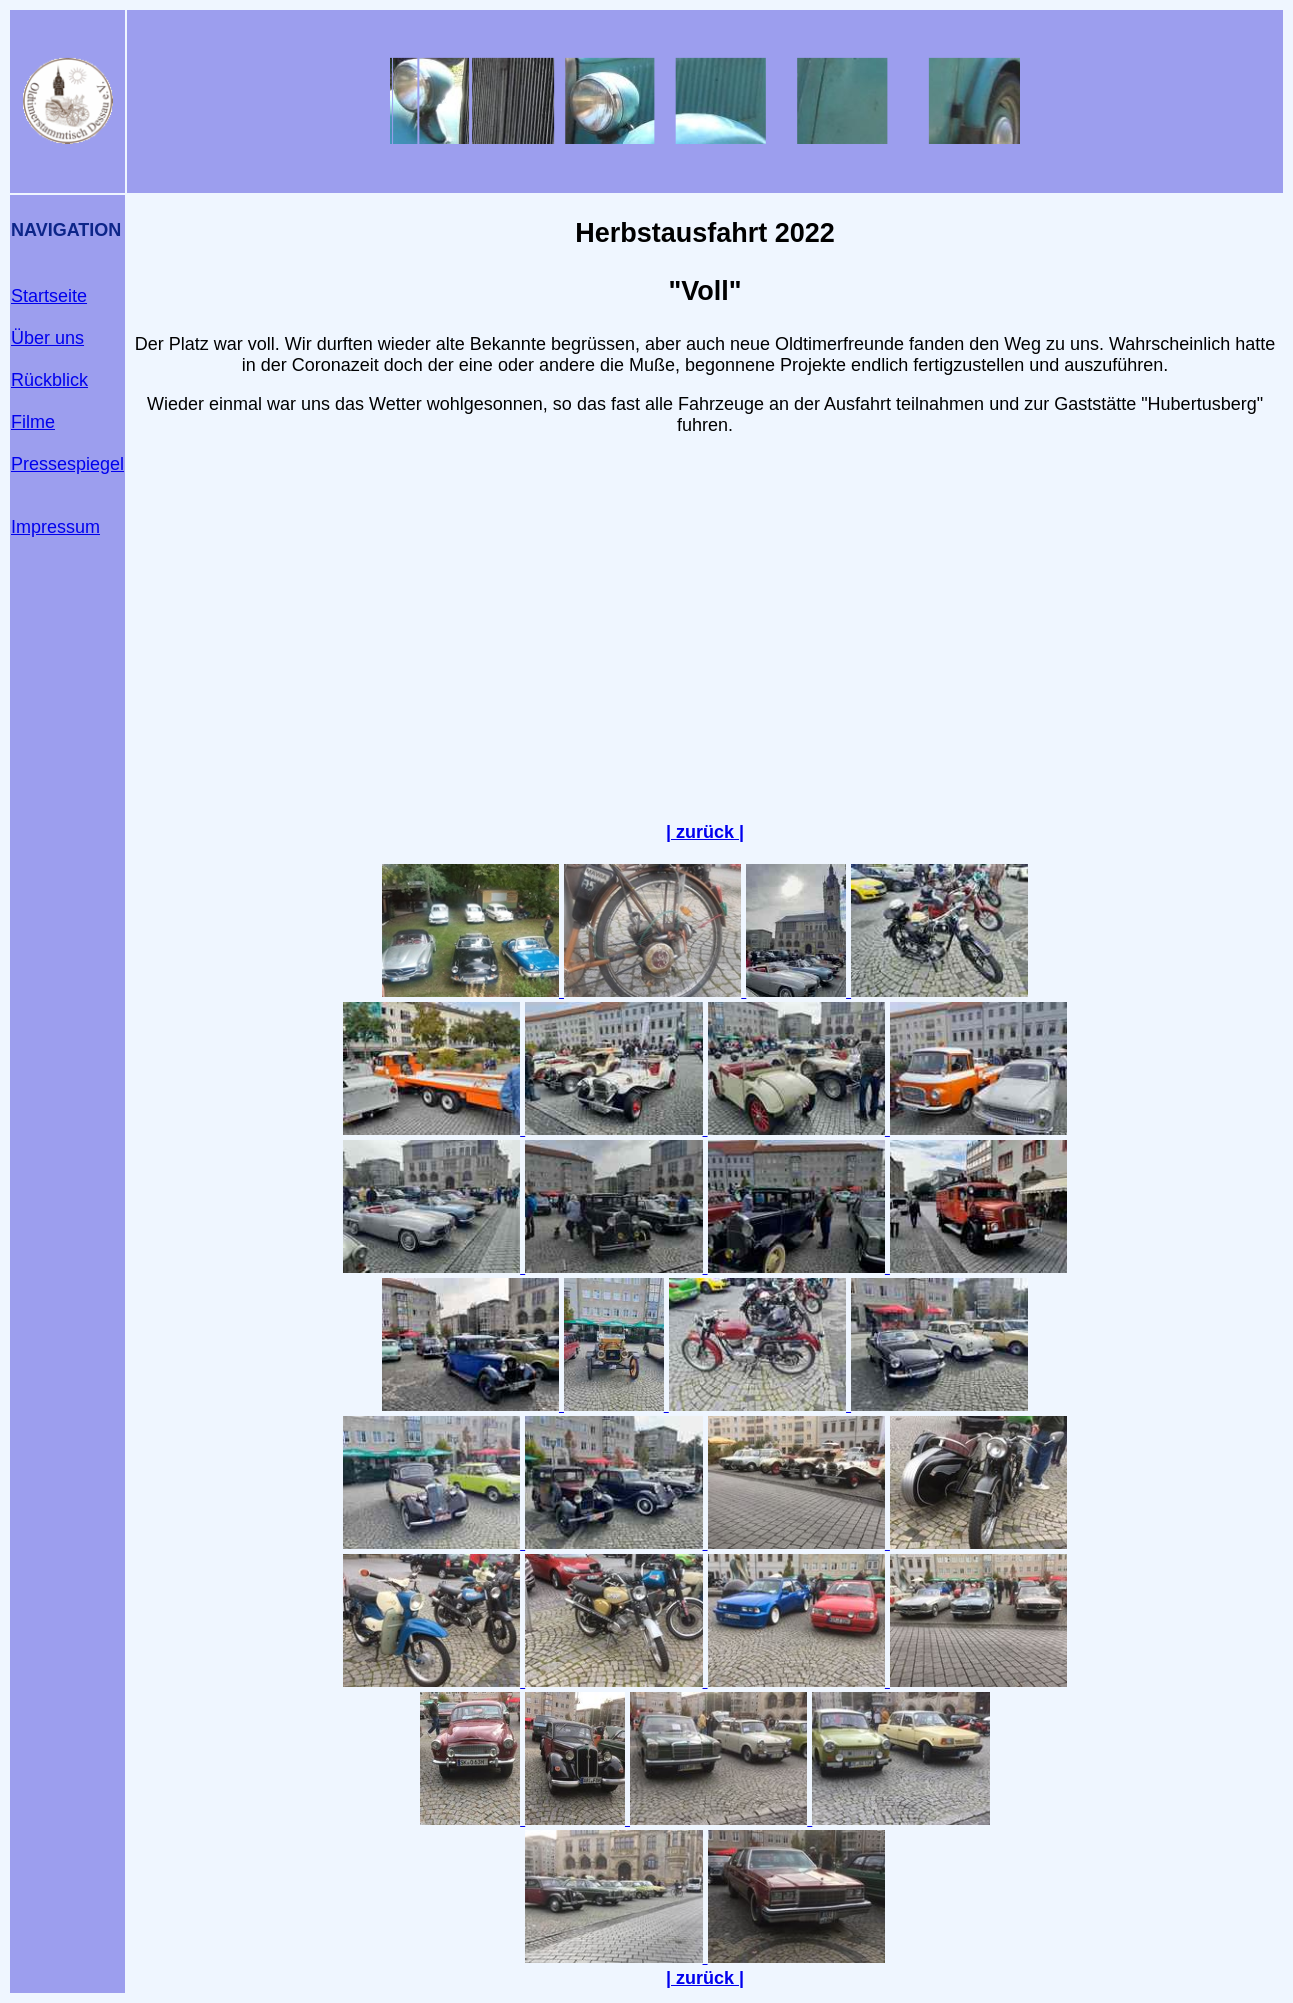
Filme (33, 422)
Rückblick (49, 380)
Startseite (49, 296)
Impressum (55, 527)
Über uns (47, 338)
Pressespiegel (67, 464)
